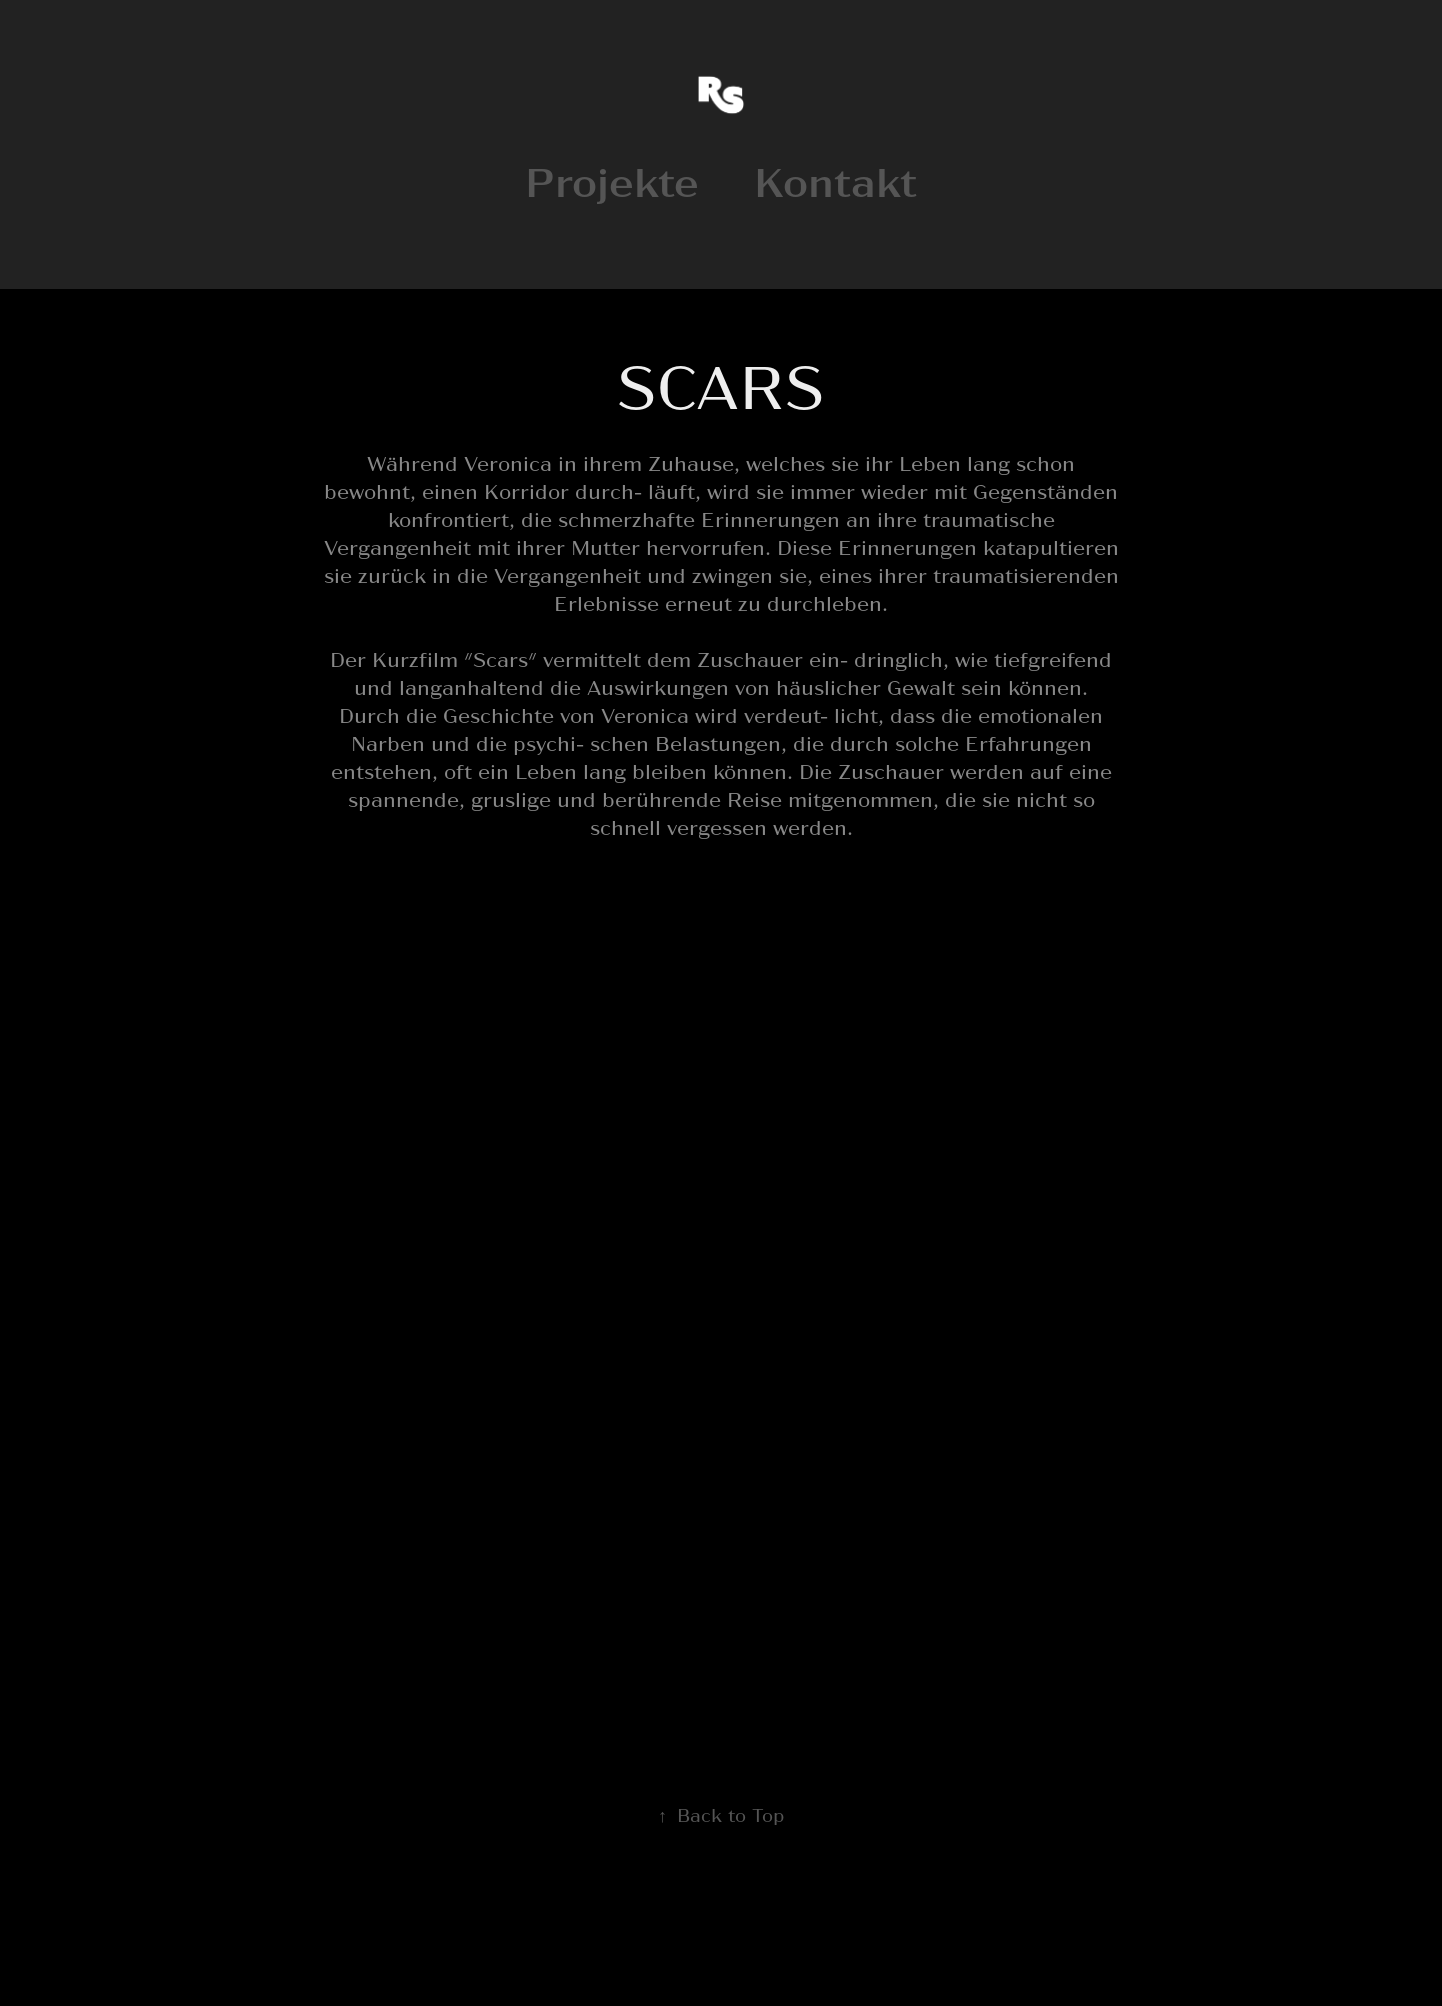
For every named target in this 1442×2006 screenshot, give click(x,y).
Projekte (612, 180)
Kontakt (835, 180)
